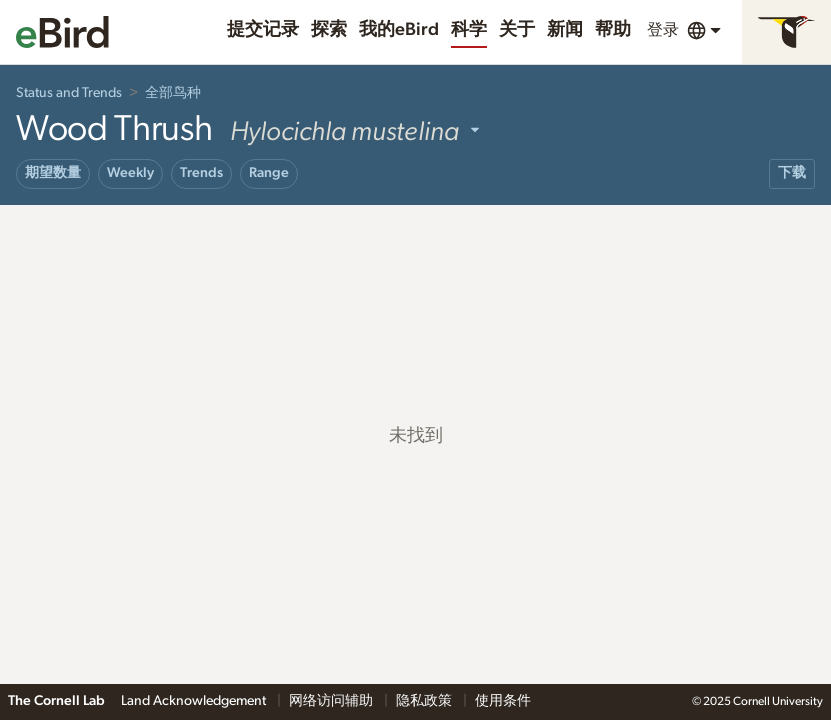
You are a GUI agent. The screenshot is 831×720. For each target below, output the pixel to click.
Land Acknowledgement (195, 701)
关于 (517, 30)
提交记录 (263, 30)
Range (269, 173)
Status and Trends (69, 93)
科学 (469, 30)
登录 (663, 30)
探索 (329, 30)
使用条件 (503, 701)
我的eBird (399, 30)
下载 (792, 173)
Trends (201, 173)
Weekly (130, 173)
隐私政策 (425, 701)
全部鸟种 (173, 93)
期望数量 (53, 173)
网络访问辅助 (332, 701)
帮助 (613, 30)
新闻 (565, 30)
